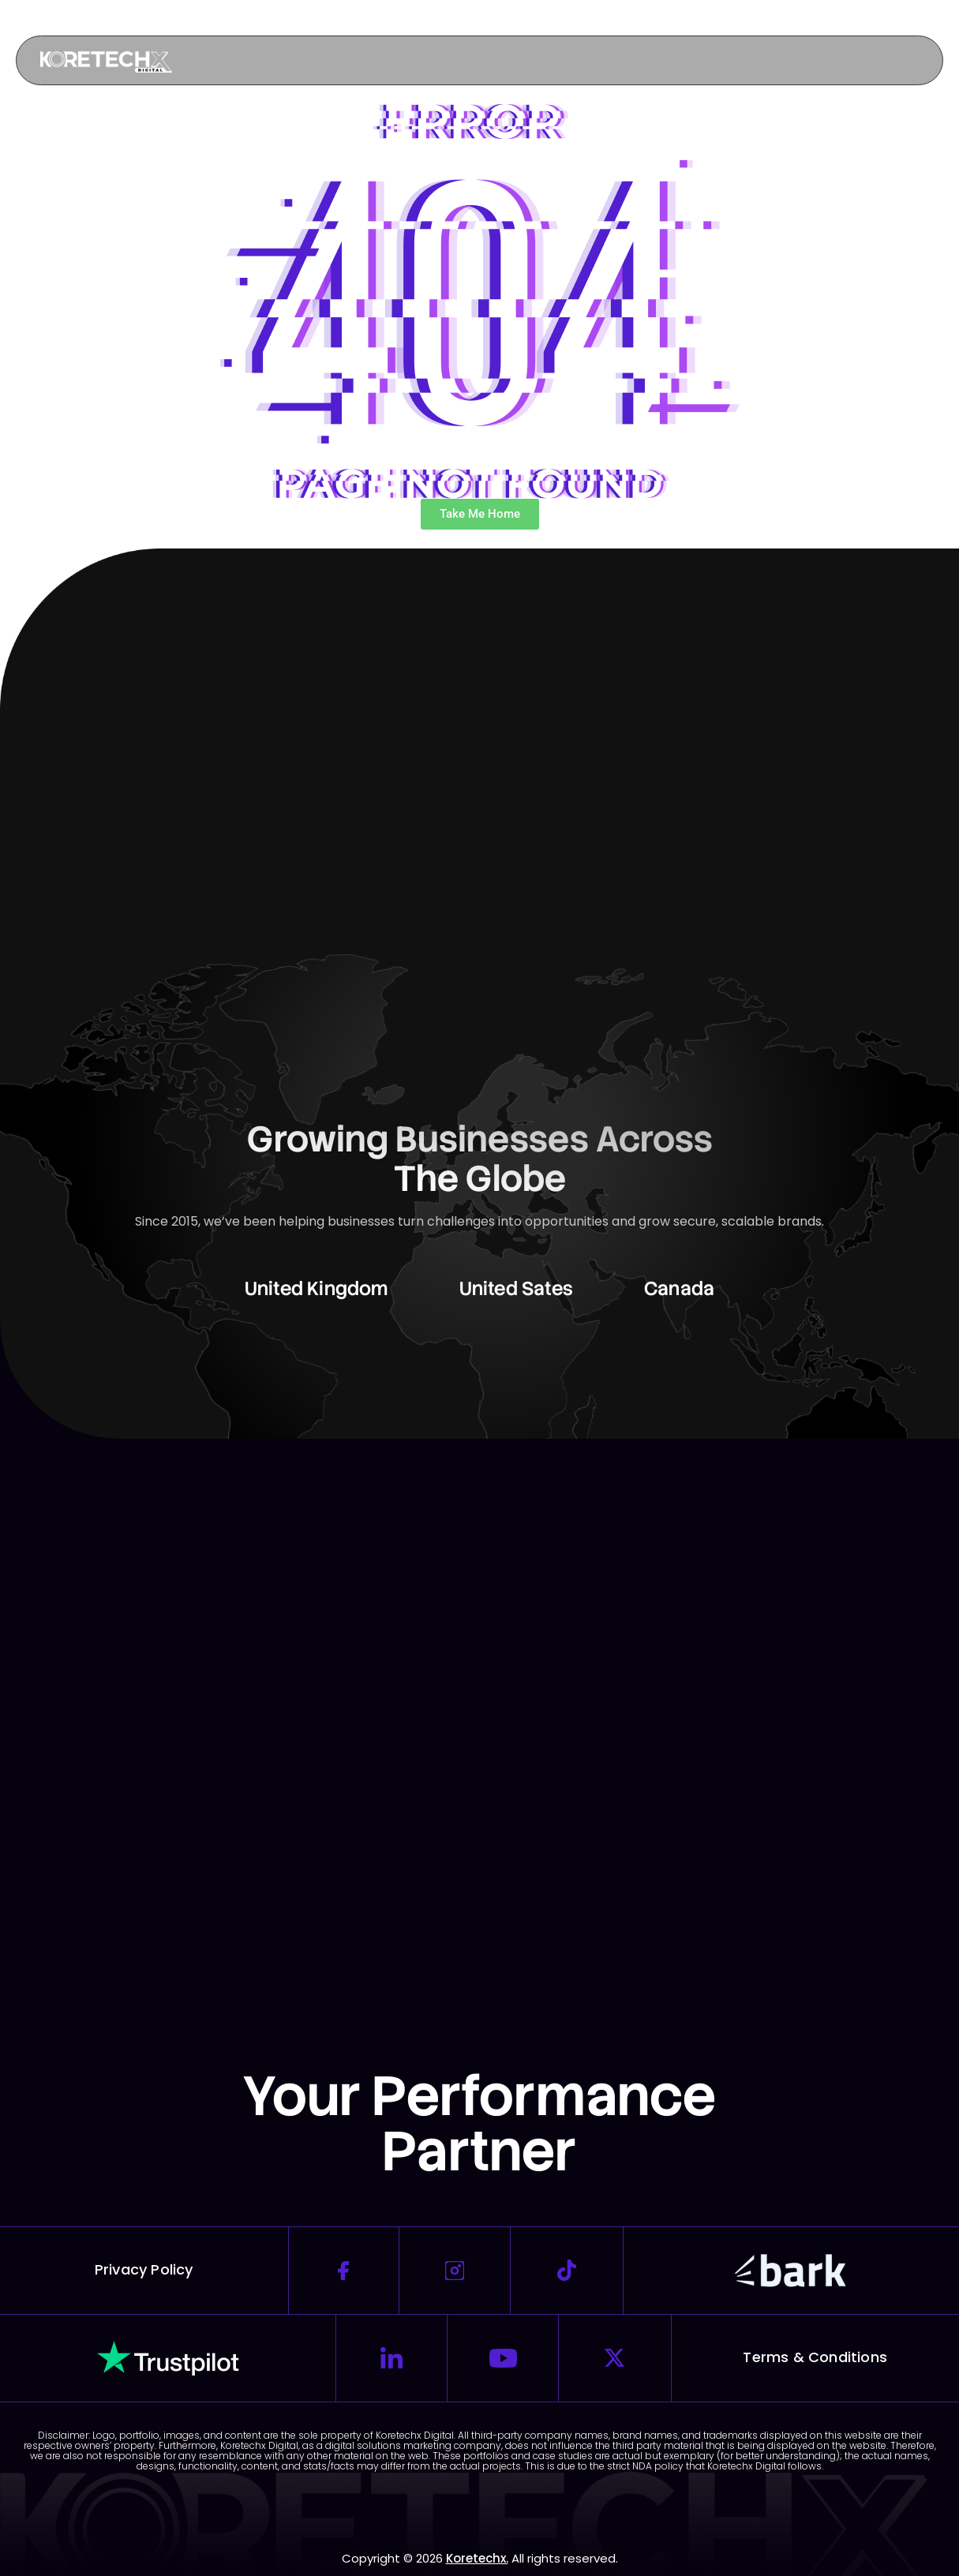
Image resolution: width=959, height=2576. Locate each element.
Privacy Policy (144, 2269)
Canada (679, 1288)
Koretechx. (477, 2558)
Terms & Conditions (815, 2357)
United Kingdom (316, 1288)
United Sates (516, 1288)
